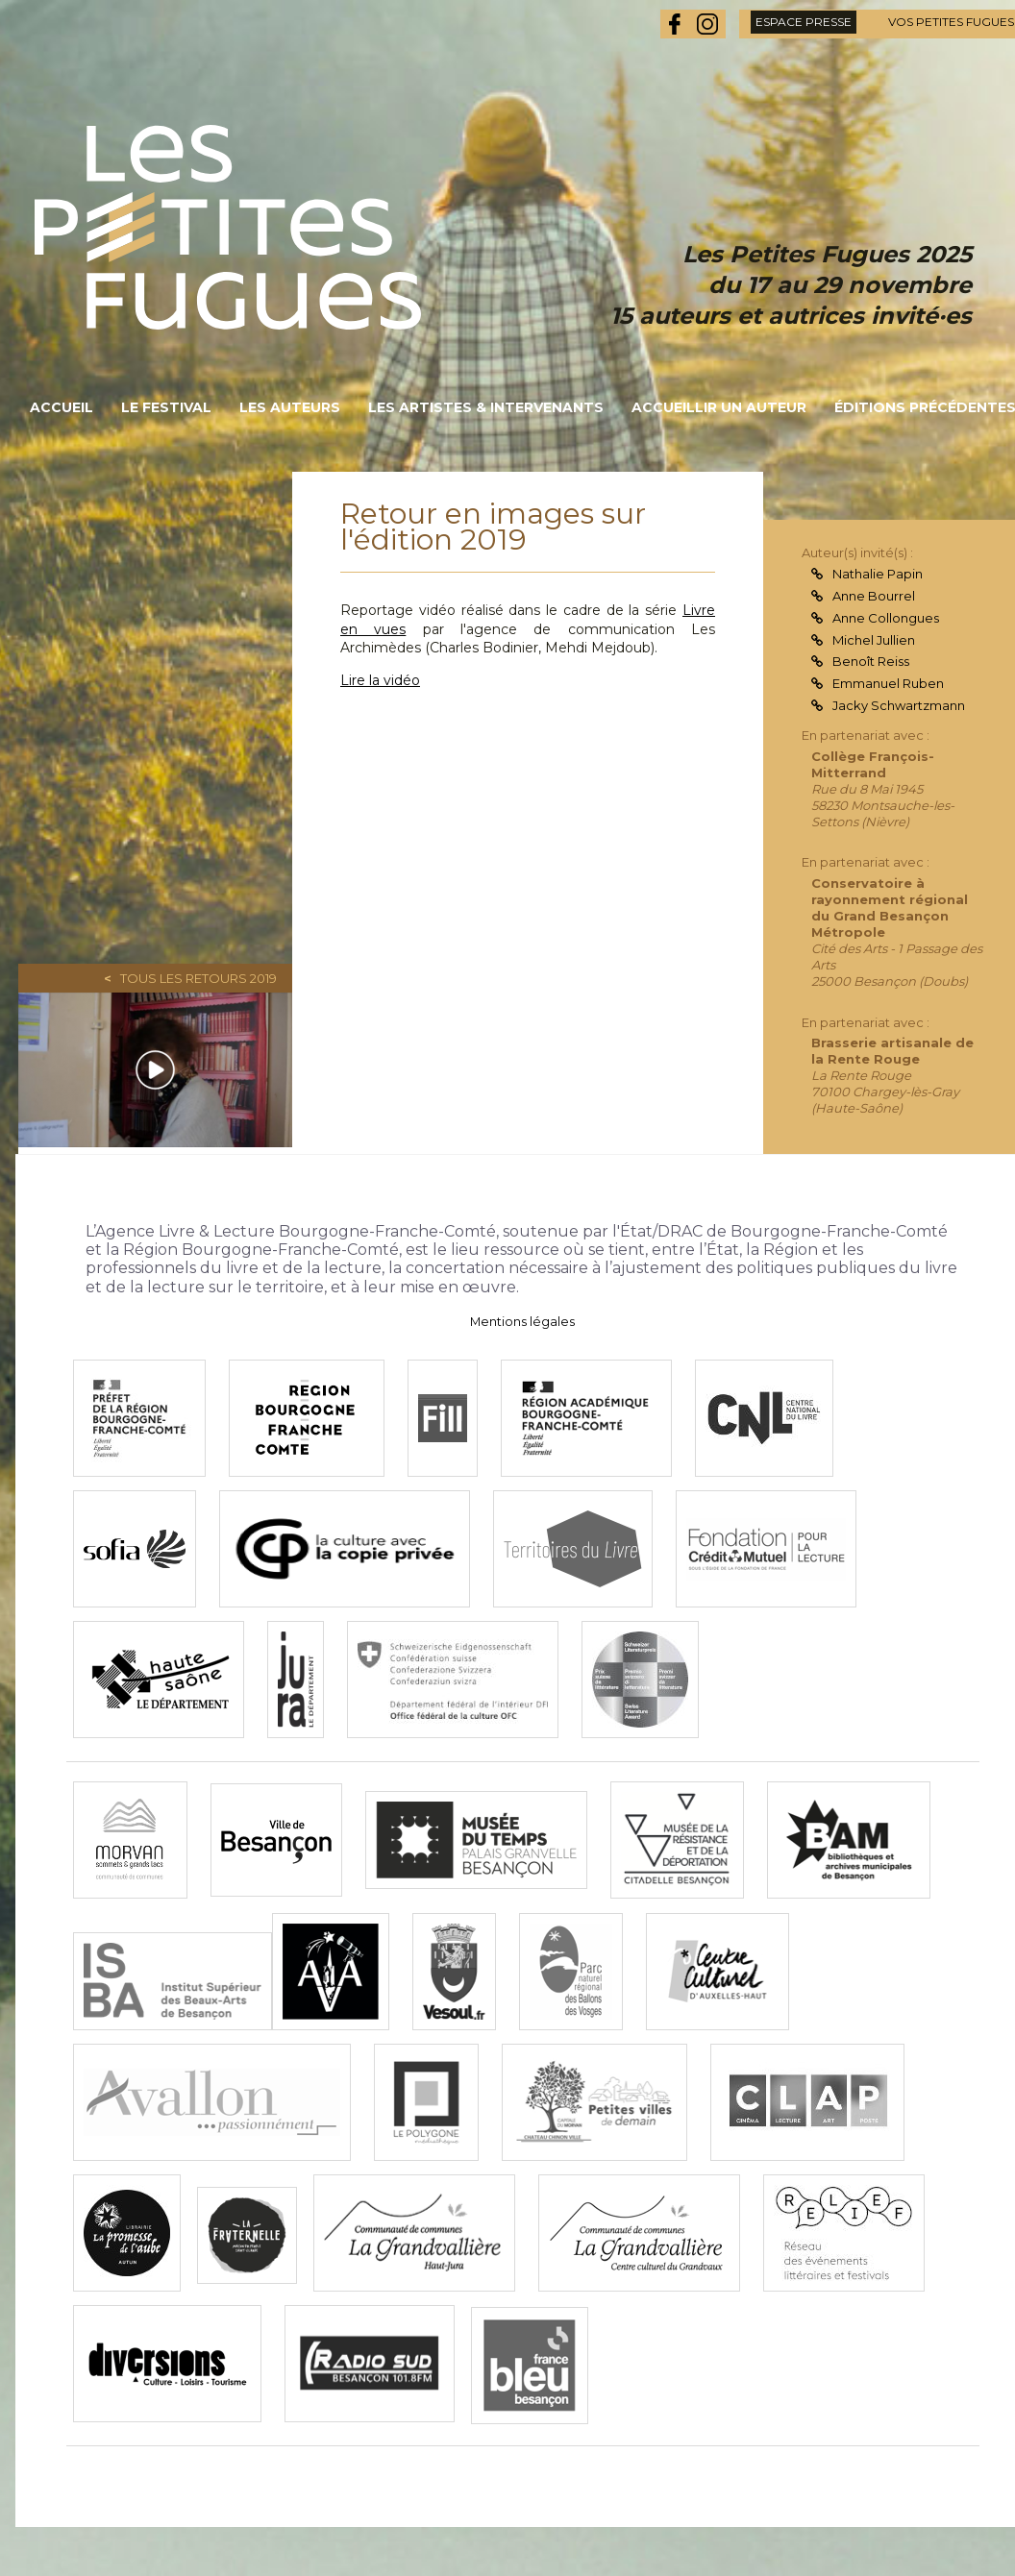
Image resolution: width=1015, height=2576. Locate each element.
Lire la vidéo (380, 680)
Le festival (166, 407)
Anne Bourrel (873, 595)
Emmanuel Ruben (888, 683)
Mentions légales (522, 1321)
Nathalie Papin (877, 573)
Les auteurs (289, 407)
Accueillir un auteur (718, 407)
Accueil (61, 407)
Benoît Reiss (870, 661)
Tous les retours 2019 (198, 978)
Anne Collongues (885, 618)
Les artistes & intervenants (486, 407)
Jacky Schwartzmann (898, 705)
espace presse (803, 21)
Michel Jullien (873, 640)
